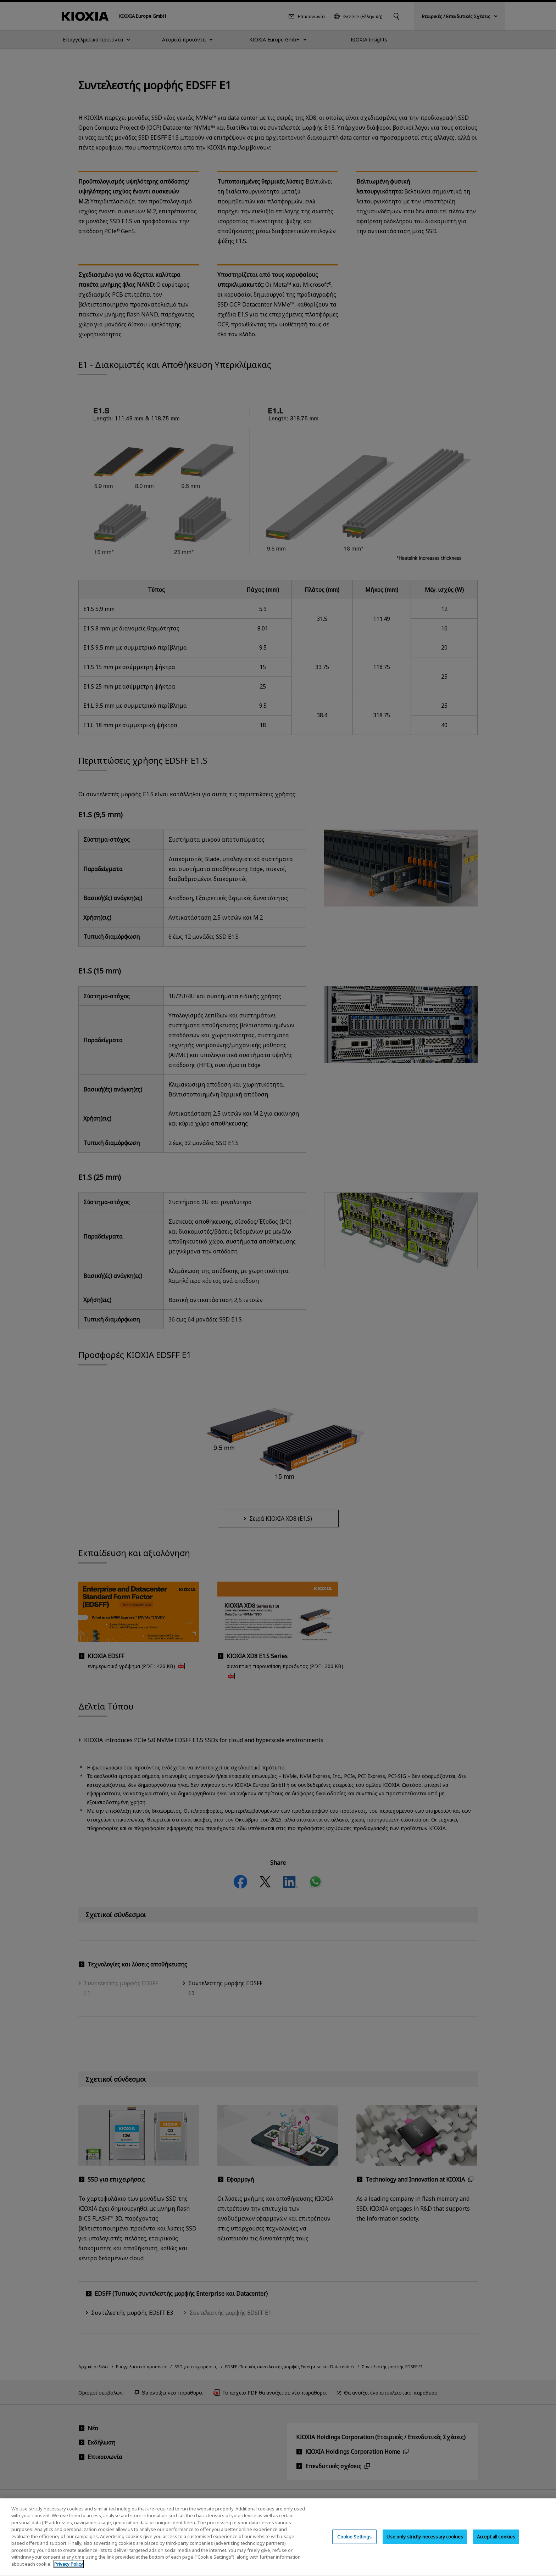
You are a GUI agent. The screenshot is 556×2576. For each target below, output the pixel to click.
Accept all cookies (496, 2542)
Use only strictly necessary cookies (425, 2542)
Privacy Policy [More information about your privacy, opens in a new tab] (68, 2570)
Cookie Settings (354, 2542)
